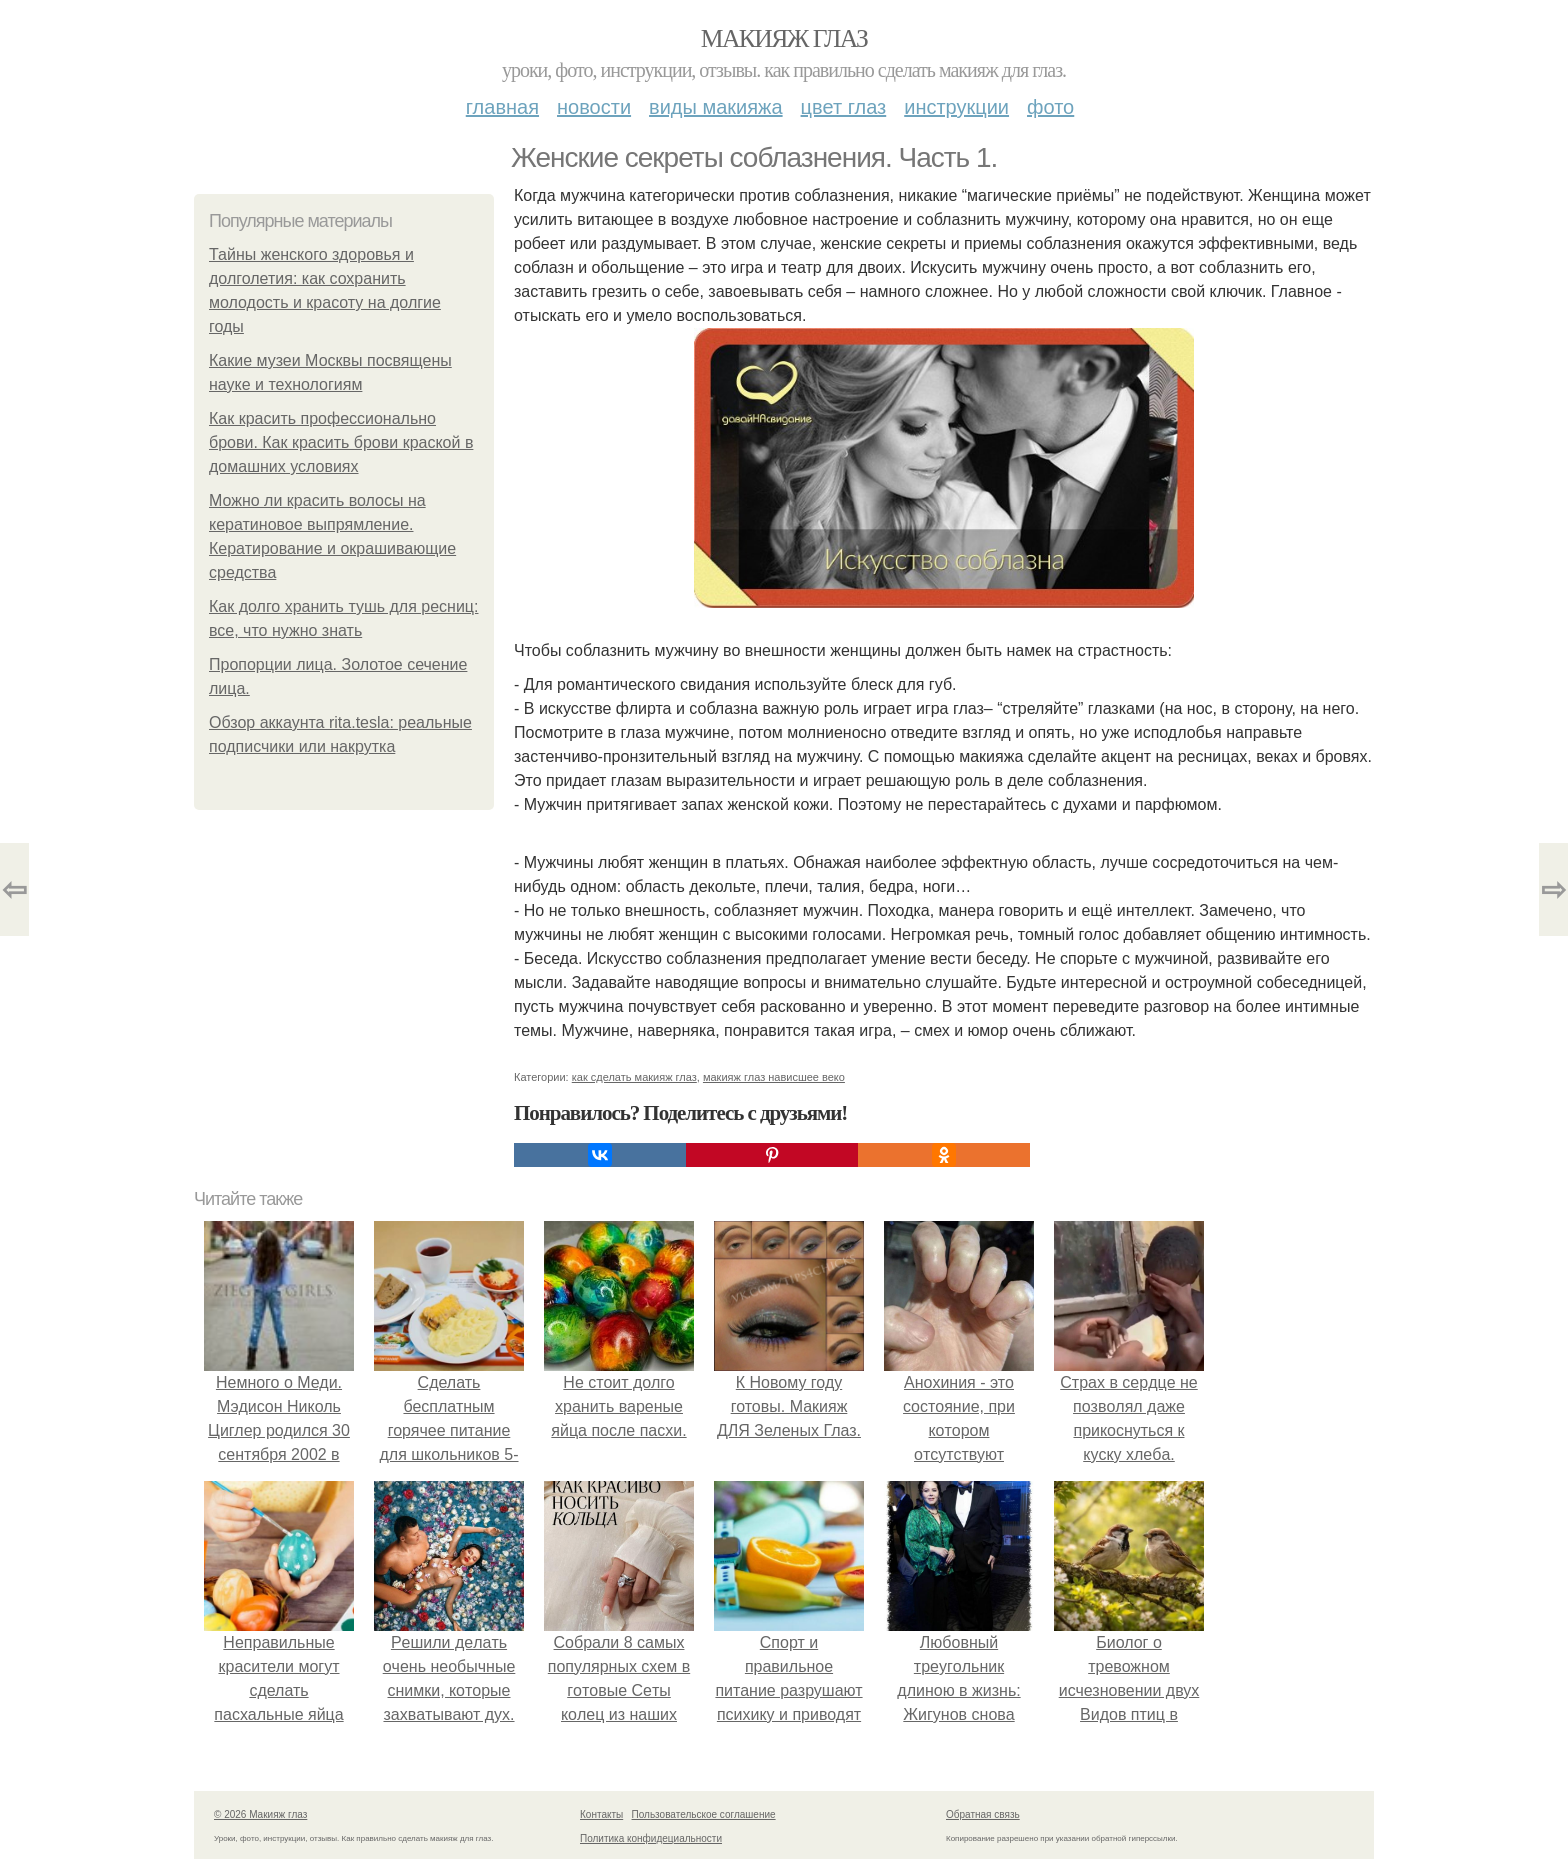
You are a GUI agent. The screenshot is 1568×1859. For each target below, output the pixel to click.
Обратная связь (983, 1814)
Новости (594, 107)
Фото (1050, 107)
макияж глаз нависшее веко (774, 1077)
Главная (502, 107)
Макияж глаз (784, 38)
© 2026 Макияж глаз (260, 1814)
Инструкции (956, 107)
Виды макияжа (716, 107)
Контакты (601, 1814)
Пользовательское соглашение (704, 1814)
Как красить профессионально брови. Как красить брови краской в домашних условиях (341, 442)
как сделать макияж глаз (634, 1077)
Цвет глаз (844, 107)
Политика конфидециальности (651, 1838)
